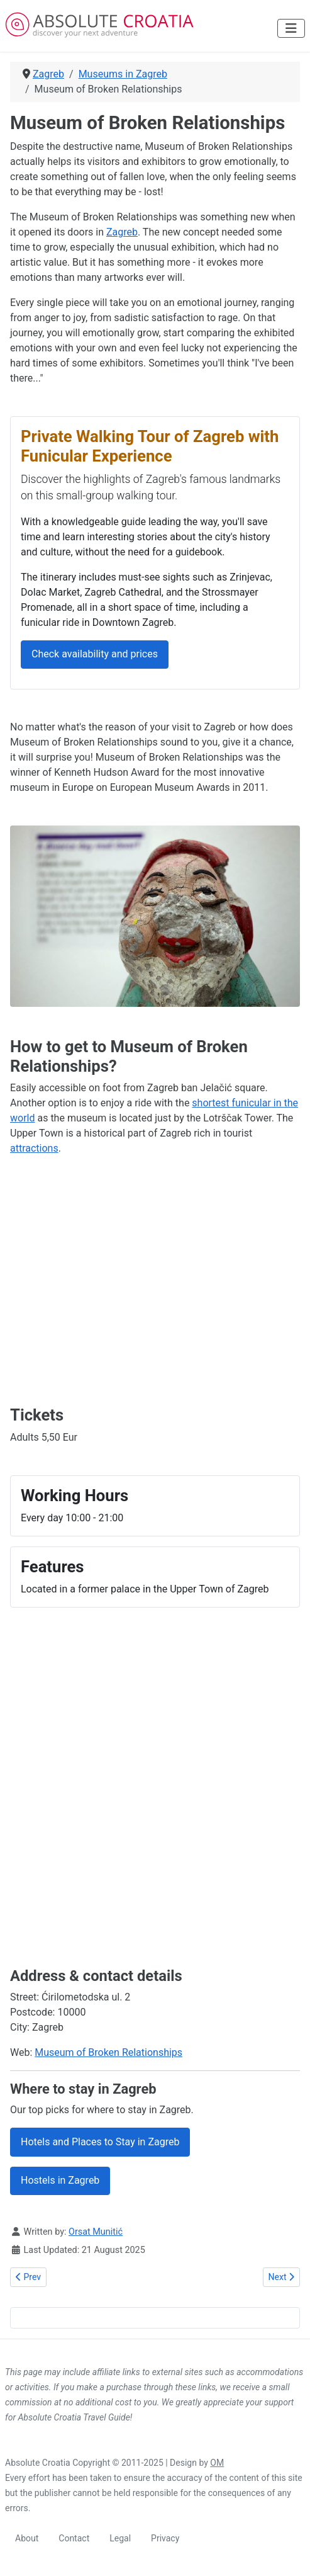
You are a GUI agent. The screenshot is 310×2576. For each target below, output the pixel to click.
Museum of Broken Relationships (108, 2052)
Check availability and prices (94, 654)
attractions (34, 1148)
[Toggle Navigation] (291, 28)
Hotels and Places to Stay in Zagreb (100, 2142)
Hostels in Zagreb (60, 2180)
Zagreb (122, 232)
